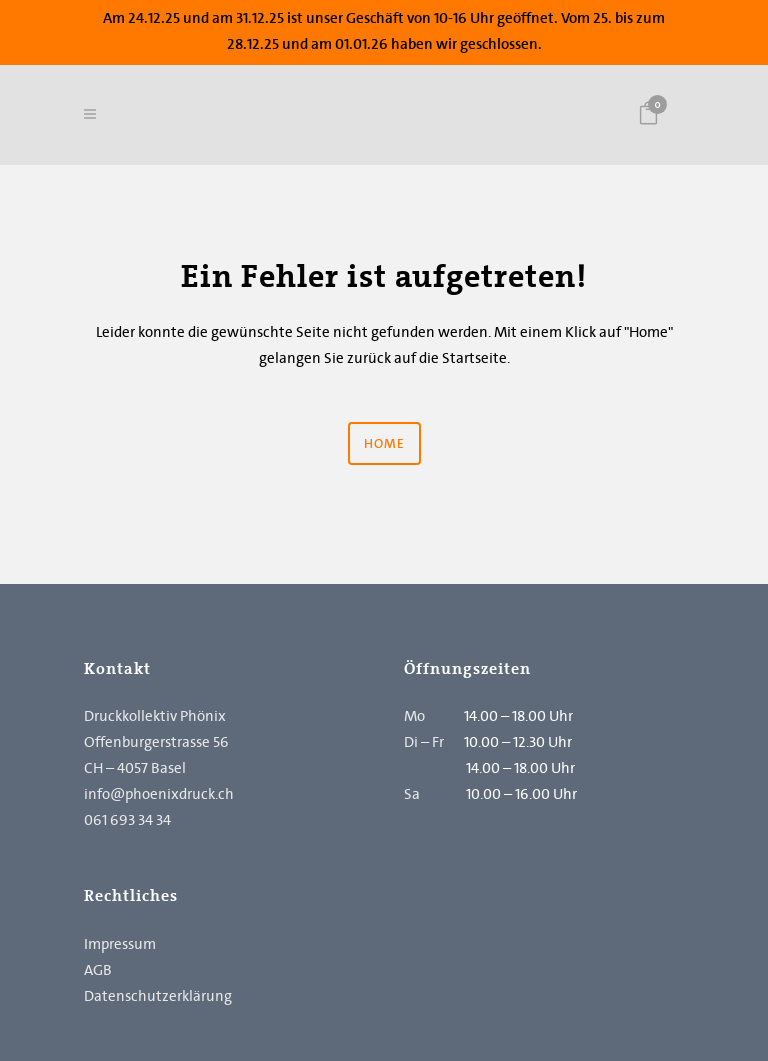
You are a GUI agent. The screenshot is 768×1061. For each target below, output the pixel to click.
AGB (98, 970)
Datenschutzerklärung (158, 996)
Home (384, 443)
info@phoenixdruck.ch (159, 794)
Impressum (120, 944)
